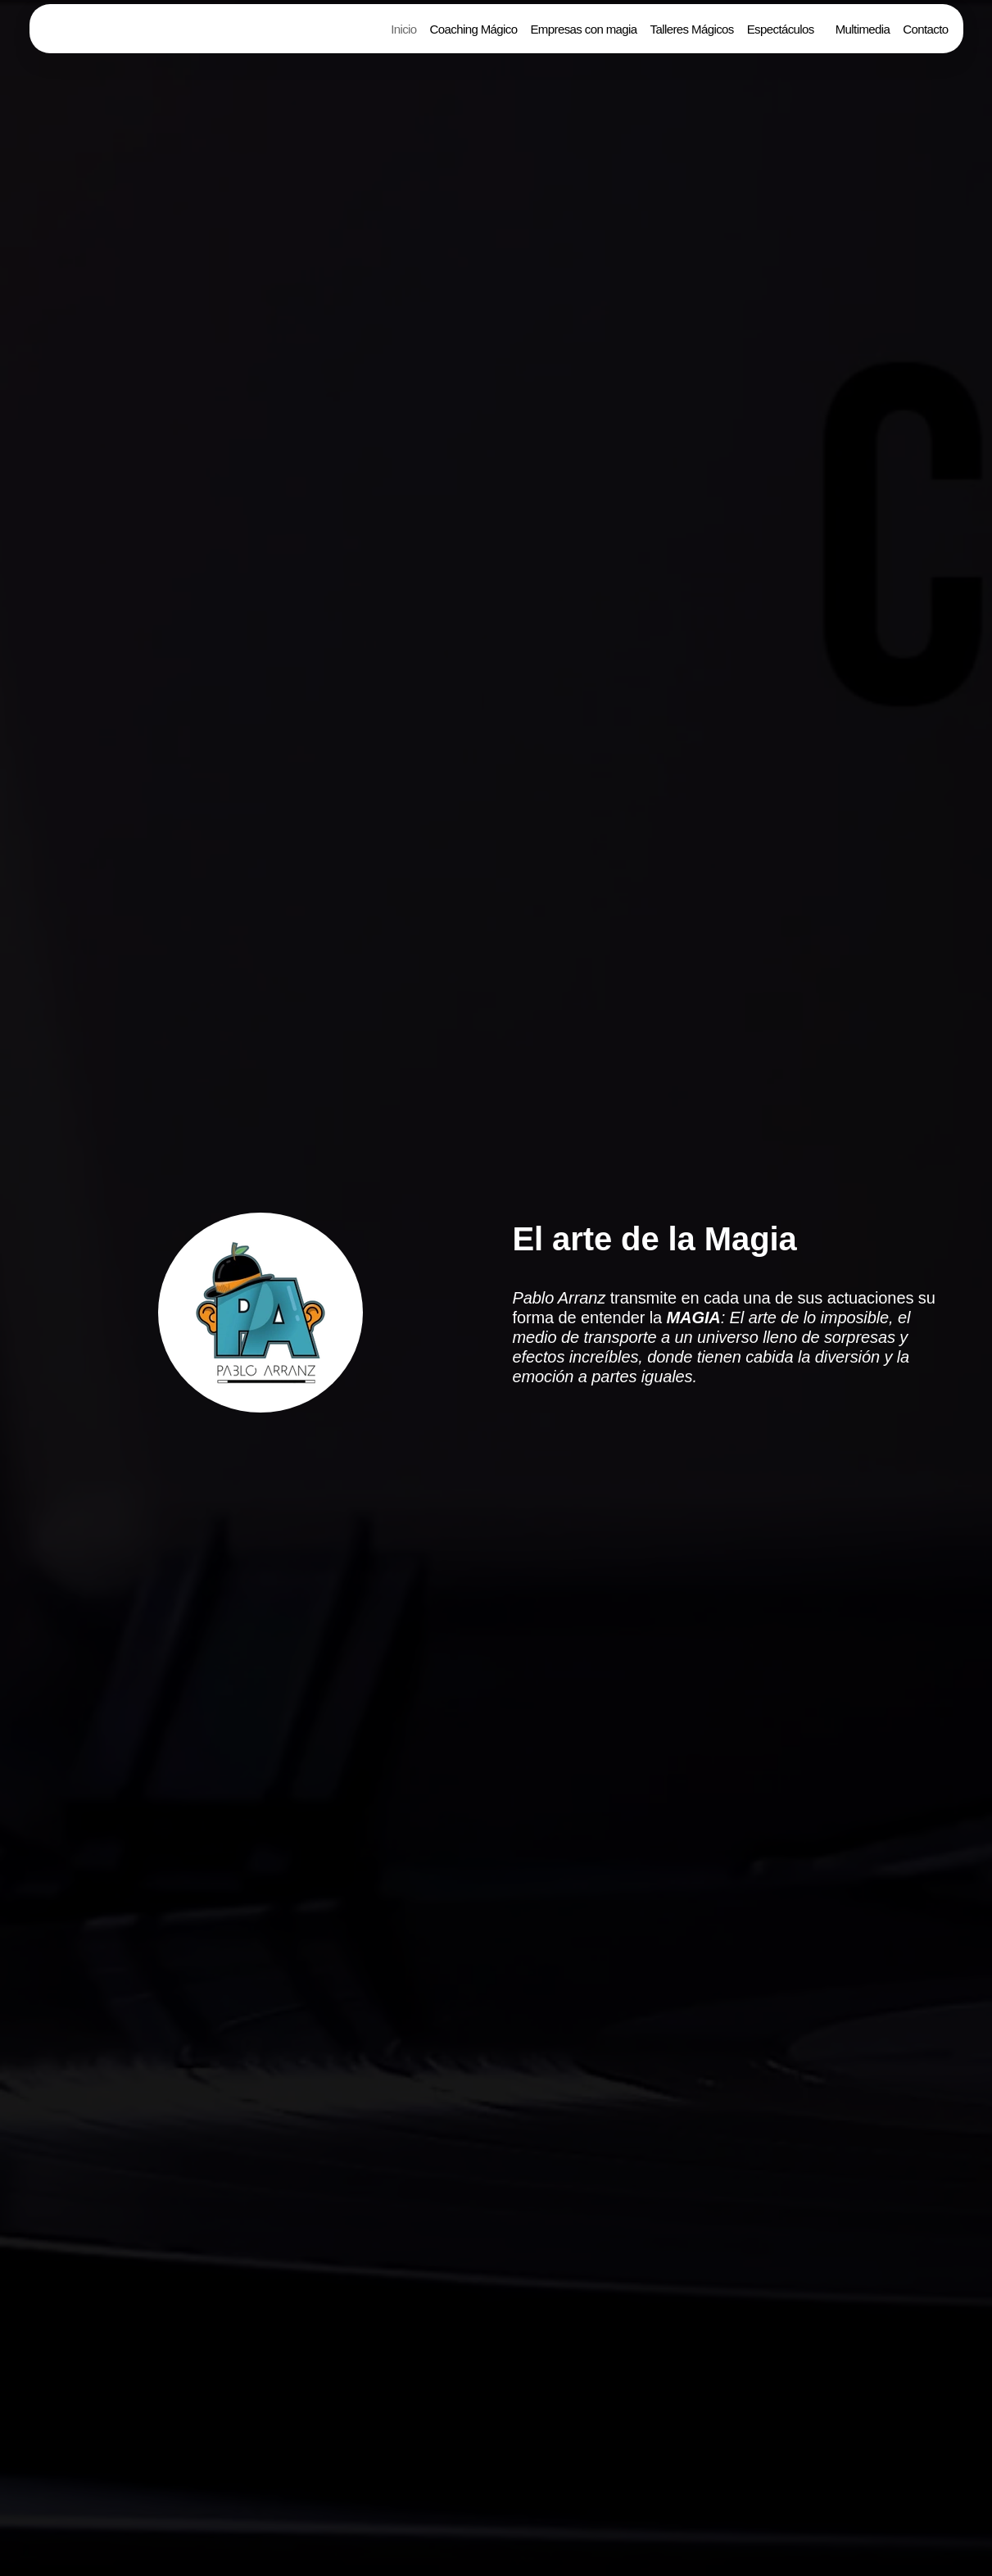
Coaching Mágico (474, 29)
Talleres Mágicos (692, 29)
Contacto (925, 29)
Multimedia (863, 29)
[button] (785, 29)
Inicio (403, 29)
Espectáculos (780, 29)
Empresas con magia (583, 29)
